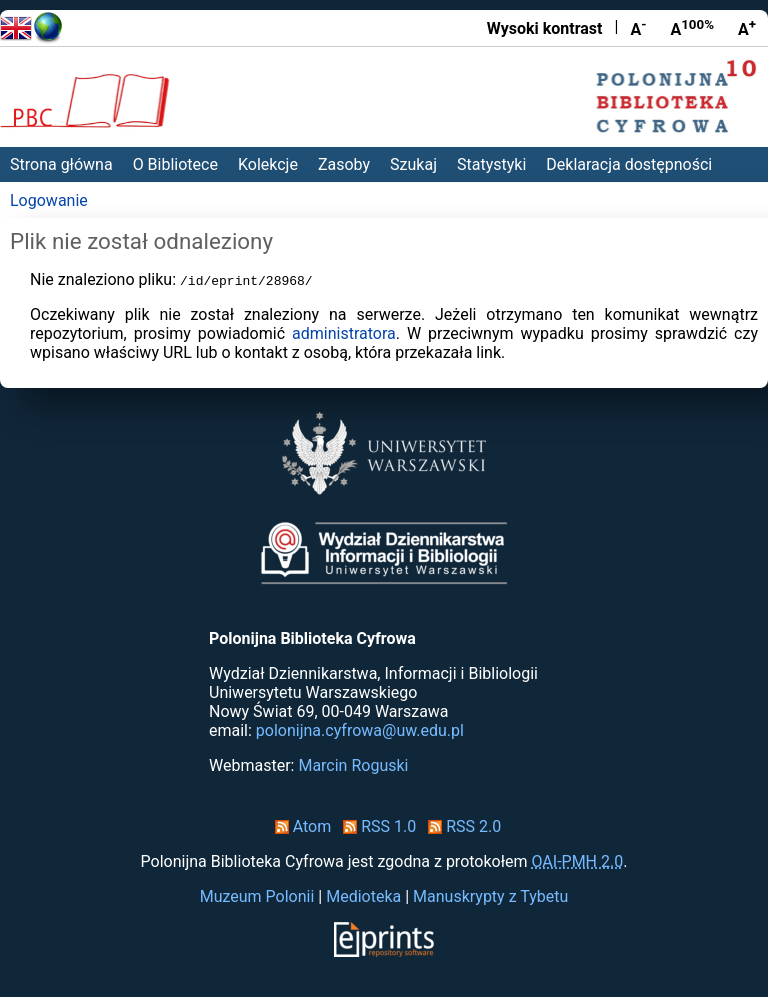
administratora (344, 333)
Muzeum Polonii (257, 896)
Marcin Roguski (353, 765)
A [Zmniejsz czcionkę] (638, 28)
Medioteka (363, 896)
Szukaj (413, 164)
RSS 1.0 (375, 826)
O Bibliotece (175, 164)
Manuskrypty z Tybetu (490, 896)
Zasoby (344, 164)
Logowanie (49, 200)
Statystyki (491, 164)
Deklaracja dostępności (629, 164)
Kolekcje (268, 164)
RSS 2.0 (460, 826)
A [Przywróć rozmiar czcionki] (692, 28)
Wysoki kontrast (545, 28)
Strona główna (61, 164)
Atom (299, 826)
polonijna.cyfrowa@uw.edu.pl (360, 730)
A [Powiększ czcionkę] (747, 28)
